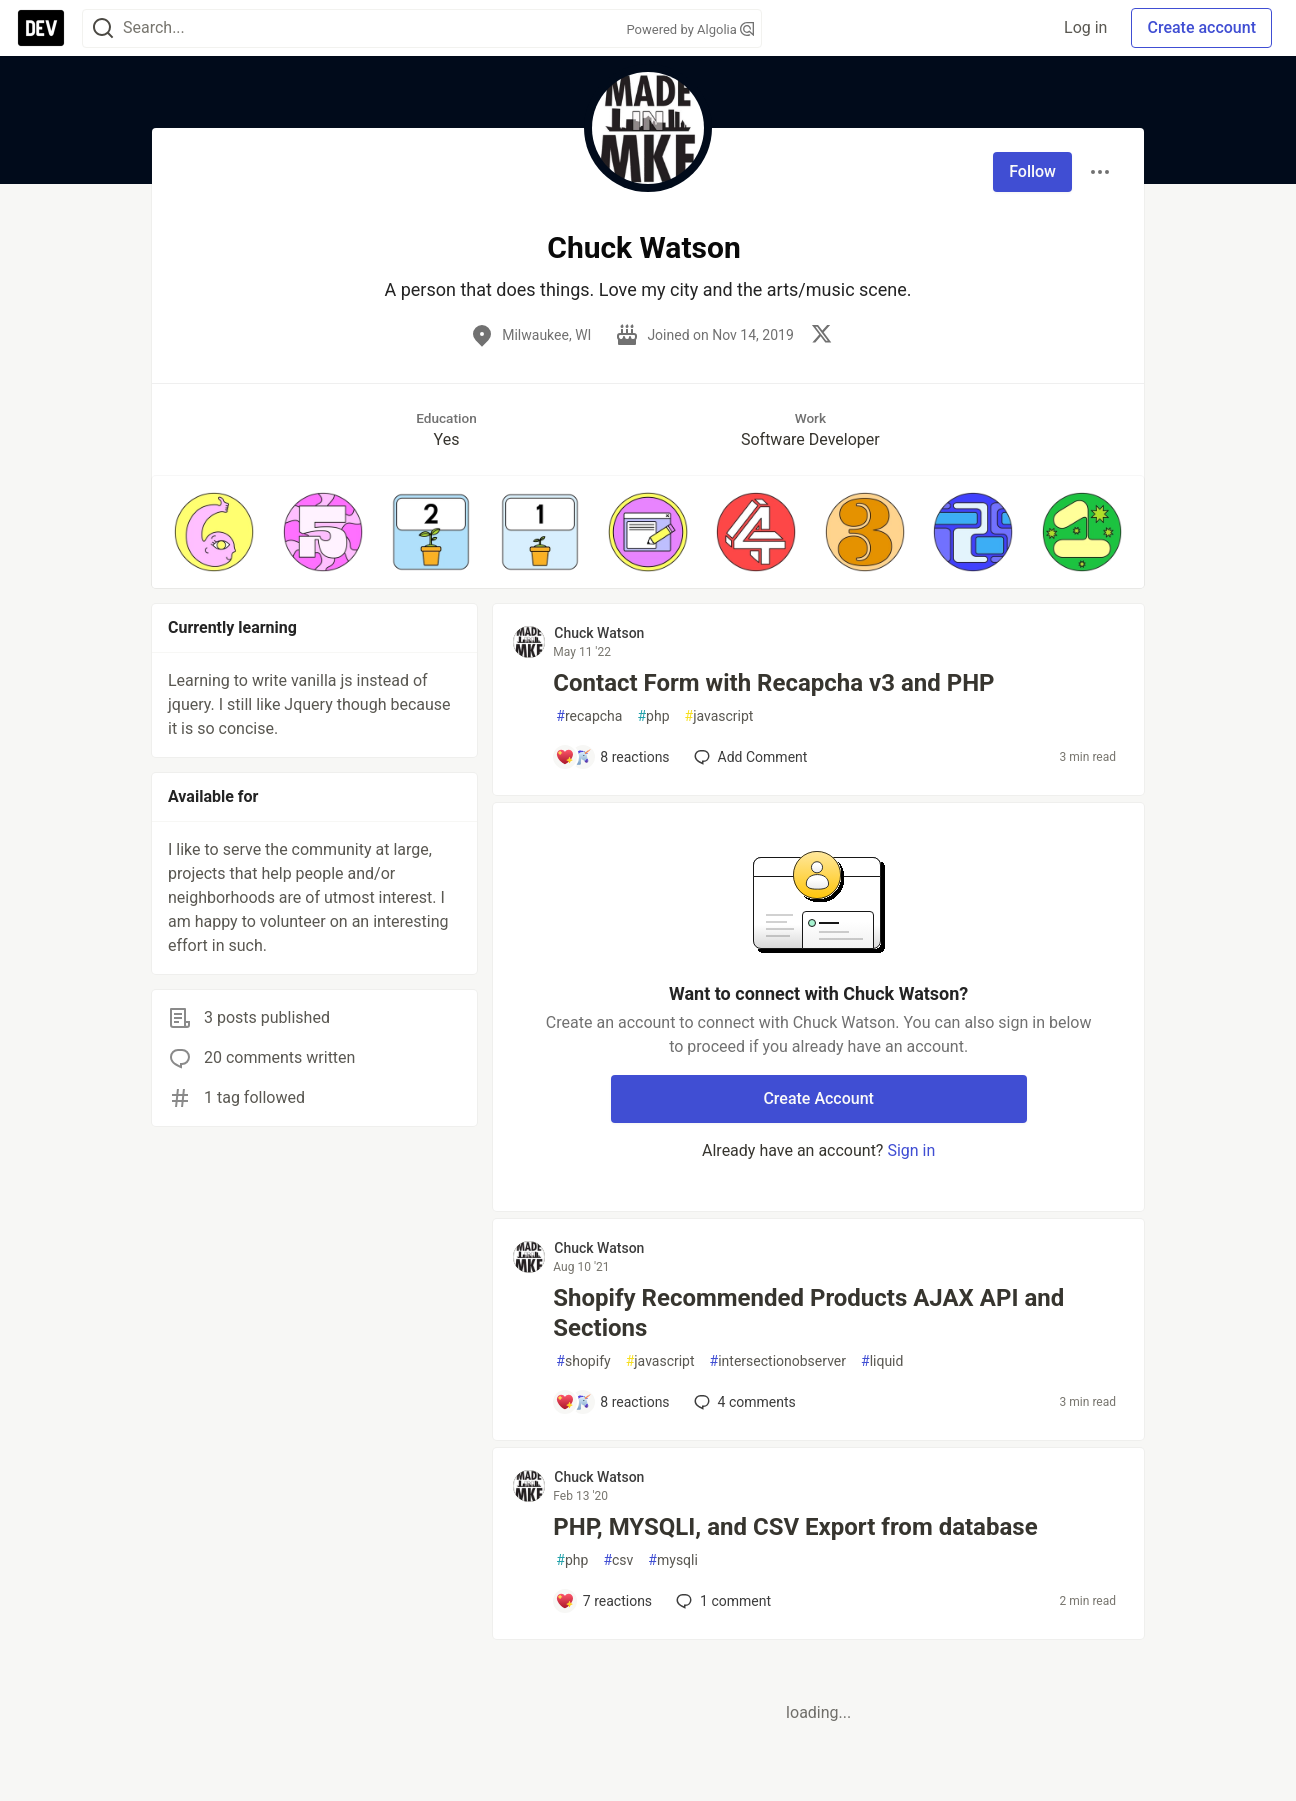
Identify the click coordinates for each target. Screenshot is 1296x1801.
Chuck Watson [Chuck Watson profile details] (599, 633)
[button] (214, 532)
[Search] (103, 28)
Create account (1201, 27)
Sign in (911, 1150)
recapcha (589, 716)
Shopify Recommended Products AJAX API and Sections (808, 1313)
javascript (719, 716)
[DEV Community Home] (41, 28)
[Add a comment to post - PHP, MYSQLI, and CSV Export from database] (603, 1601)
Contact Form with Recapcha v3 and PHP (773, 683)
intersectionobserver (778, 1361)
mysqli (673, 1560)
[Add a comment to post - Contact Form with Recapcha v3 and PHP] (612, 757)
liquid (882, 1361)
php (653, 716)
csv (618, 1560)
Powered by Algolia (690, 29)
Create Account (818, 1098)
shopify (583, 1361)
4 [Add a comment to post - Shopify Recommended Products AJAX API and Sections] (743, 1402)
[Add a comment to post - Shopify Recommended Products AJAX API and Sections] (612, 1402)
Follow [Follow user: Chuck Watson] (1032, 171)
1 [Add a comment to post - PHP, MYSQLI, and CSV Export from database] (721, 1601)
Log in (1085, 27)
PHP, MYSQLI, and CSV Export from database (795, 1527)
